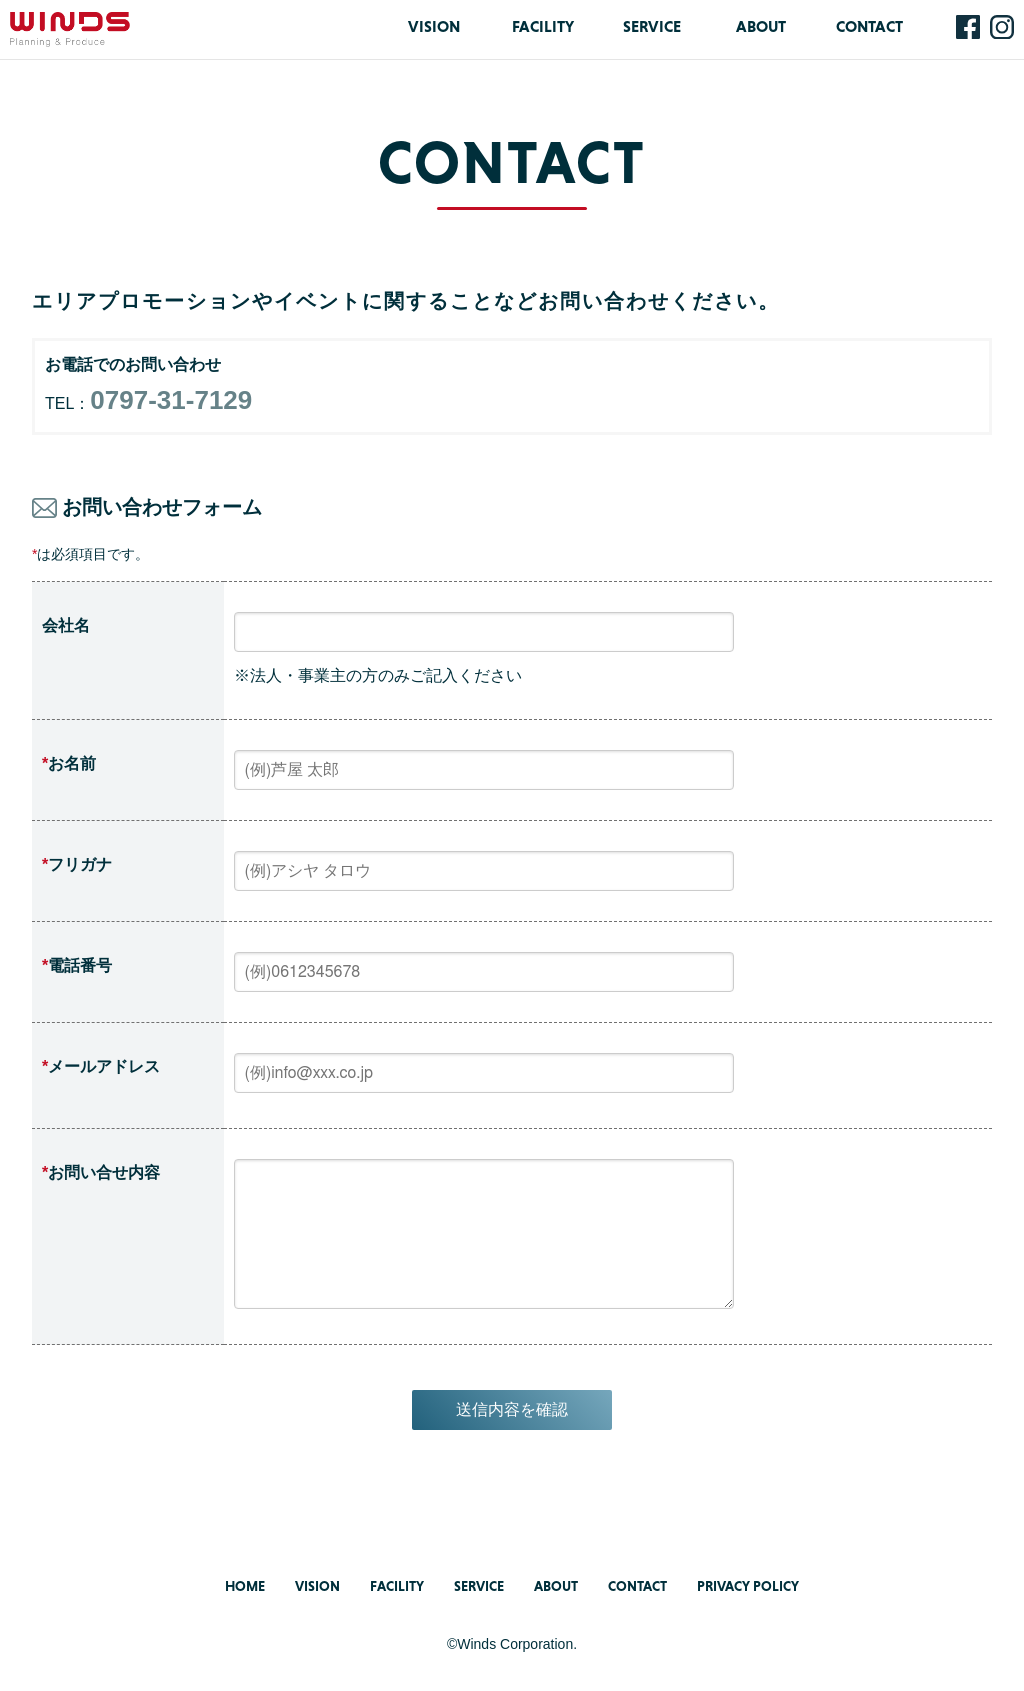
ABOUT (761, 26)
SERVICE (652, 26)
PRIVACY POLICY (748, 1586)
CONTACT (869, 26)
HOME (245, 1586)
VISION (434, 26)
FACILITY (543, 26)
